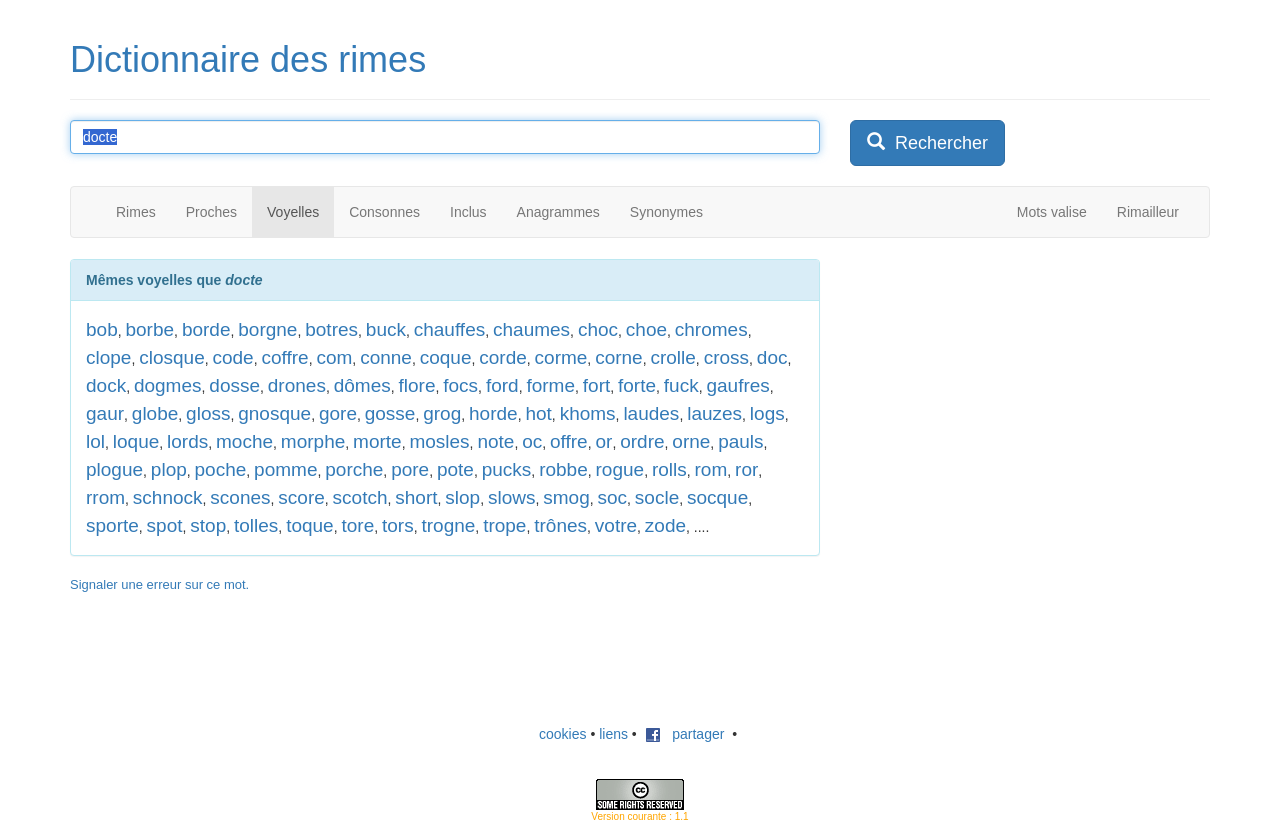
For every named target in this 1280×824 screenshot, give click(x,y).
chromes (711, 329)
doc (772, 357)
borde (206, 329)
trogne (448, 525)
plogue (114, 469)
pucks (507, 469)
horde (493, 413)
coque (446, 357)
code (232, 357)
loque (136, 441)
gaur (105, 413)
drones (297, 385)
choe (646, 329)
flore (417, 385)
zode (665, 525)
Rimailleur (1148, 212)
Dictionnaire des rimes (248, 59)
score (301, 497)
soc (612, 497)
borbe (149, 329)
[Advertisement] (1000, 384)
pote (455, 469)
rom (711, 469)
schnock (168, 497)
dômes (362, 385)
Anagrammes (558, 212)
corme (561, 357)
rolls (669, 469)
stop (208, 525)
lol (95, 441)
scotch (360, 497)
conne (386, 357)
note (495, 441)
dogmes (168, 385)
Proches (211, 212)
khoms (588, 413)
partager (685, 734)
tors (398, 525)
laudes (651, 413)
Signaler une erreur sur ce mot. (159, 584)
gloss (208, 413)
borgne (267, 329)
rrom (105, 497)
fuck (681, 385)
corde (503, 357)
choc (598, 329)
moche (244, 441)
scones (240, 497)
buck (386, 329)
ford (502, 385)
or (603, 441)
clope (108, 357)
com (334, 357)
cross (726, 357)
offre (569, 441)
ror (746, 469)
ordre (642, 441)
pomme (285, 469)
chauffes (449, 329)
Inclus (468, 212)
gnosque (274, 413)
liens (613, 734)
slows (512, 497)
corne (619, 357)
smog (566, 497)
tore (357, 525)
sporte (112, 525)
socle (657, 497)
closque (172, 357)
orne (691, 441)
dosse (234, 385)
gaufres (737, 385)
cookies (562, 734)
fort (596, 385)
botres (331, 329)
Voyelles (293, 212)
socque (717, 497)
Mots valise (1052, 212)
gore (338, 413)
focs (460, 385)
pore (410, 469)
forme (550, 385)
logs (767, 413)
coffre (284, 357)
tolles (256, 525)
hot (538, 413)
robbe (563, 469)
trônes (560, 525)
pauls (740, 441)
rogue (620, 469)
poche (221, 469)
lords (187, 441)
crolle (672, 357)
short (416, 497)
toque (310, 525)
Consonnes (384, 212)
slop (462, 497)
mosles (439, 441)
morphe (313, 441)
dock (106, 385)
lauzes (714, 413)
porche (354, 469)
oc (532, 441)
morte (377, 441)
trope (504, 525)
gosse (390, 413)
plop (169, 469)
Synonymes (666, 212)
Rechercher (927, 142)
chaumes (531, 329)
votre (616, 525)
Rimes (136, 212)
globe (155, 413)
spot (165, 525)
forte (637, 385)
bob (102, 329)
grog (442, 413)
